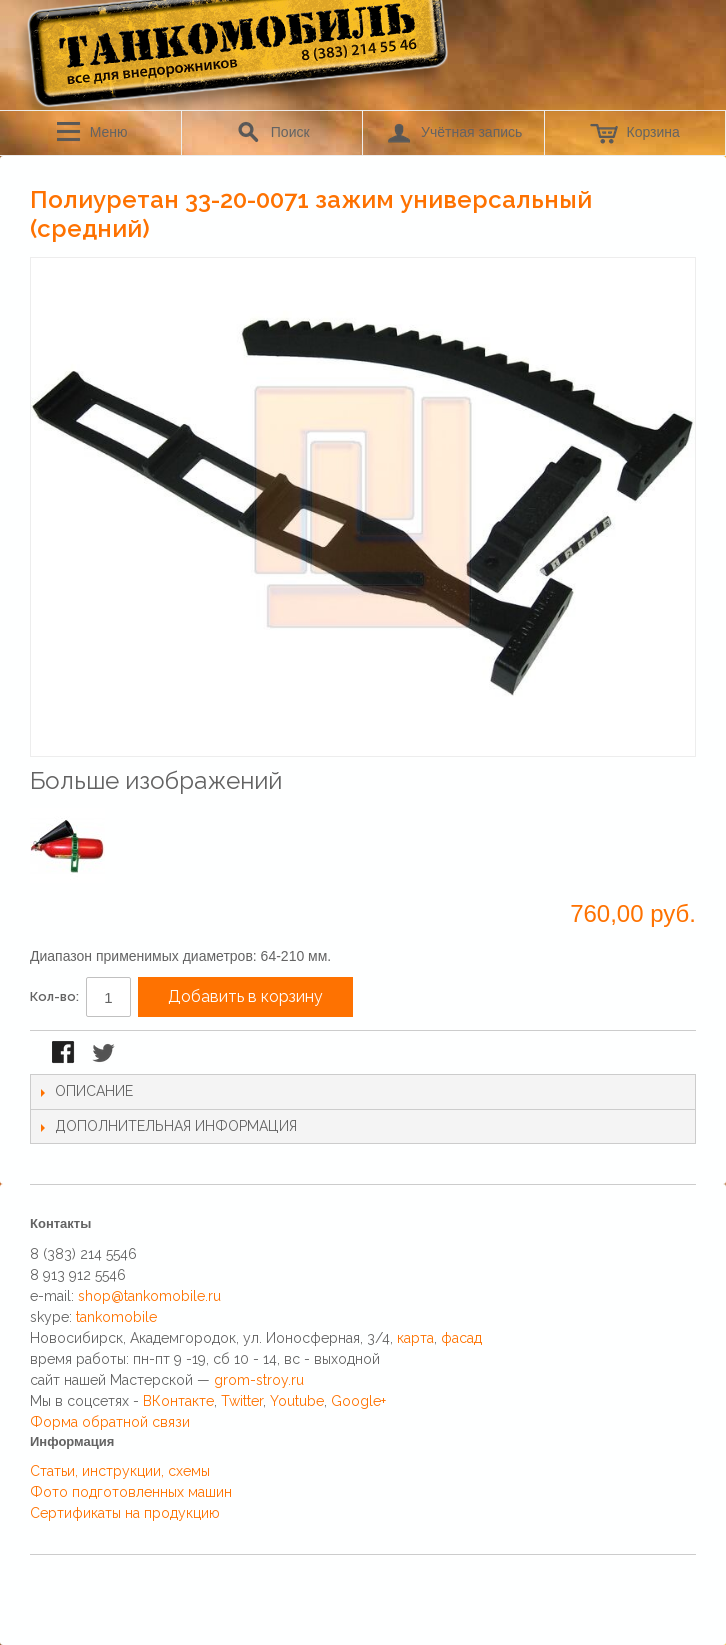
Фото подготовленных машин (131, 1492)
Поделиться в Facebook (65, 1054)
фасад (461, 1338)
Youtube (297, 1401)
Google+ (358, 1401)
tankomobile (116, 1317)
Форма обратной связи (110, 1422)
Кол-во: (54, 996)
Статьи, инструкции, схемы (120, 1471)
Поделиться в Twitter (105, 1054)
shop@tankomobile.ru (149, 1296)
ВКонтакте (178, 1401)
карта (415, 1338)
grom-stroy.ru (259, 1380)
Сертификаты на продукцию (125, 1513)
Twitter (242, 1401)
